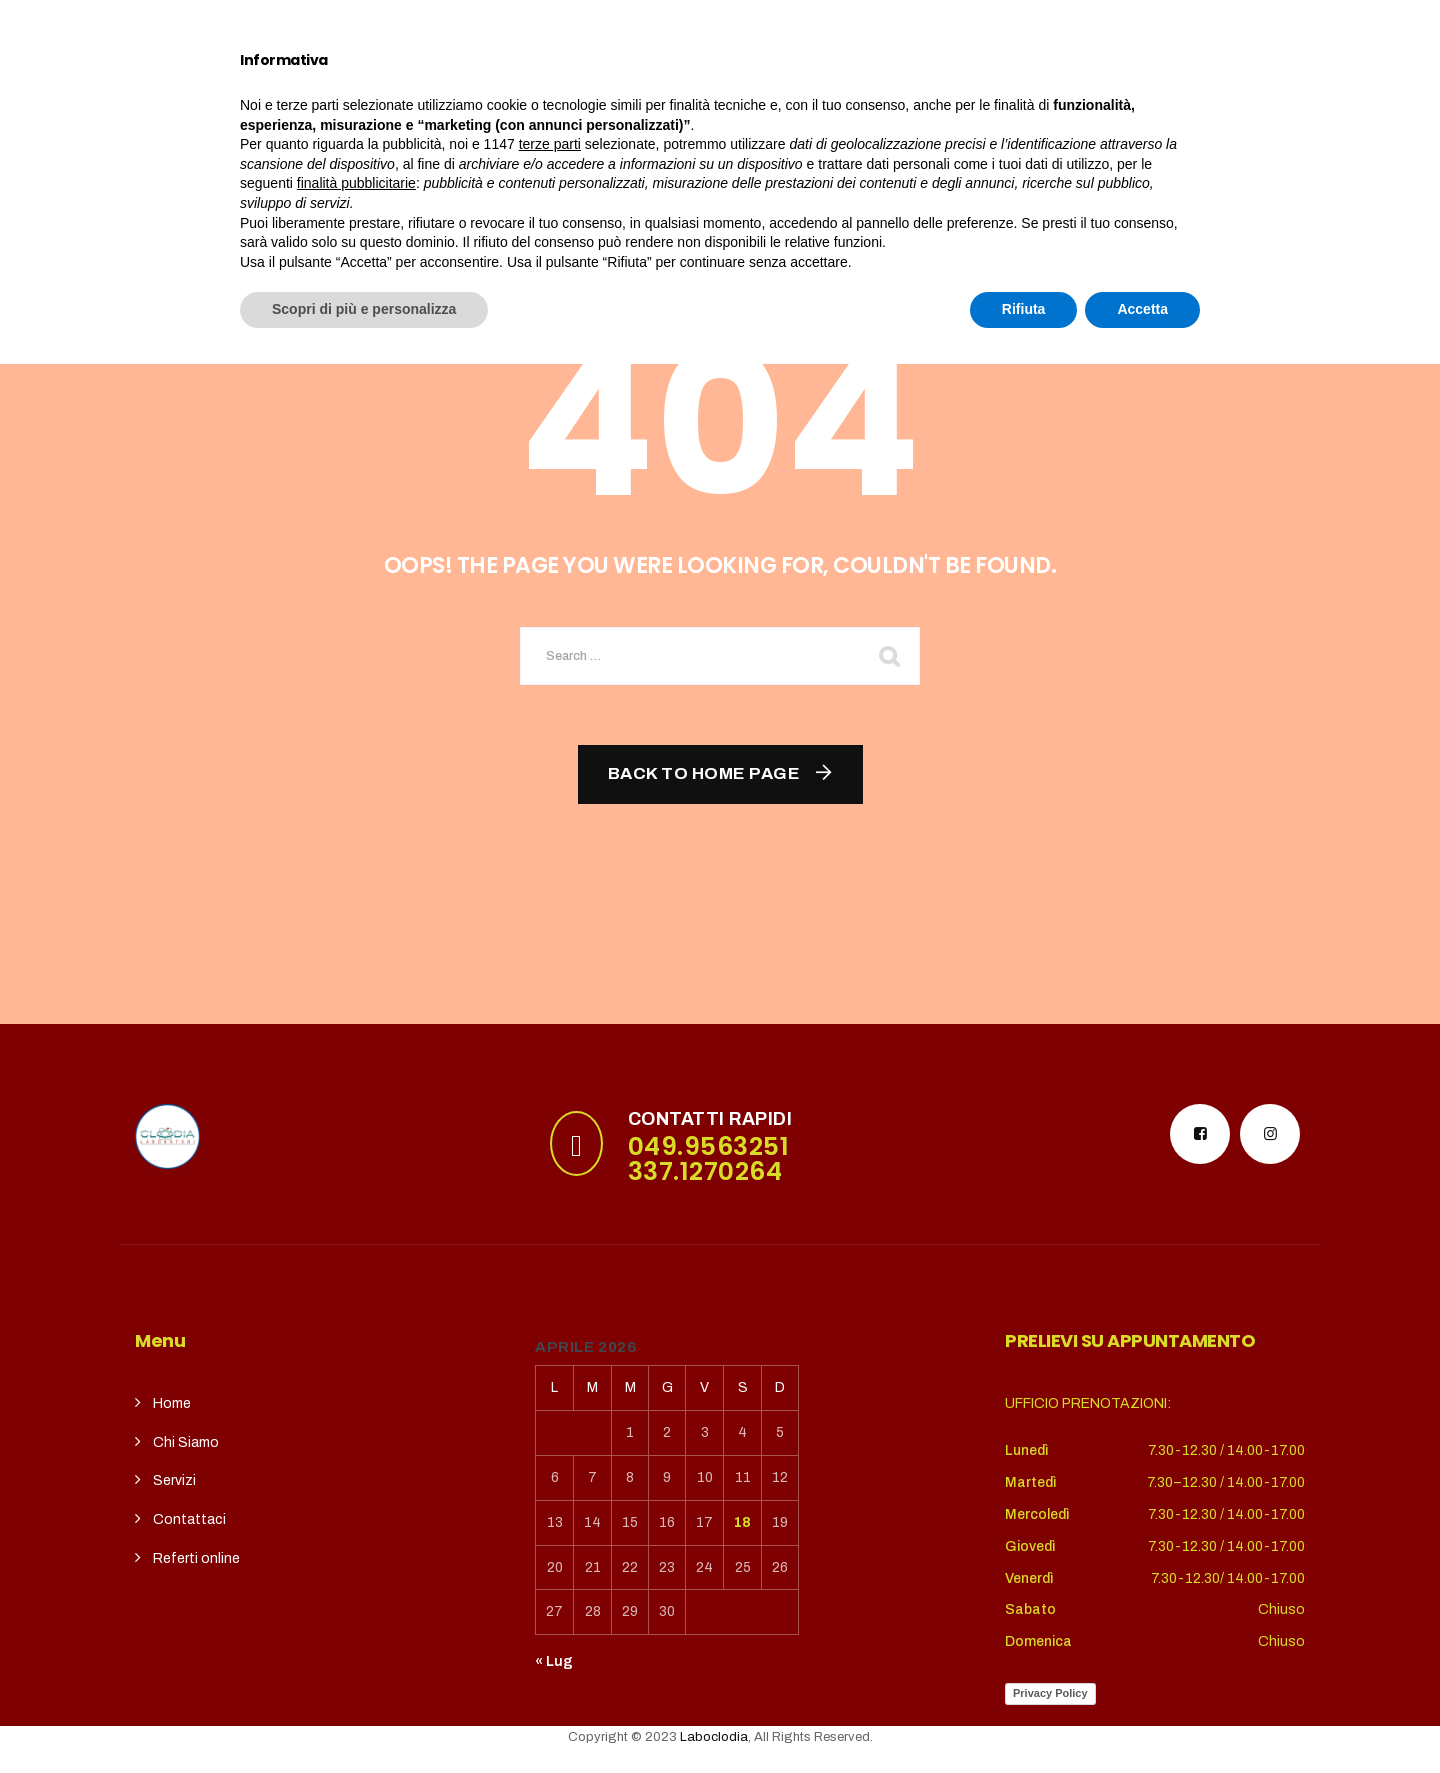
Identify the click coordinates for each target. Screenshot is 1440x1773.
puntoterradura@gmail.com (283, 24)
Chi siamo (421, 97)
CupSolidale (666, 97)
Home (322, 97)
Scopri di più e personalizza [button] (364, 1718)
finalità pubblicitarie (356, 1592)
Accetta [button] (1142, 1718)
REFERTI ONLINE (912, 97)
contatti (785, 97)
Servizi (539, 97)
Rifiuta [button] (1024, 1718)
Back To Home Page (704, 773)
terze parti (550, 1553)
